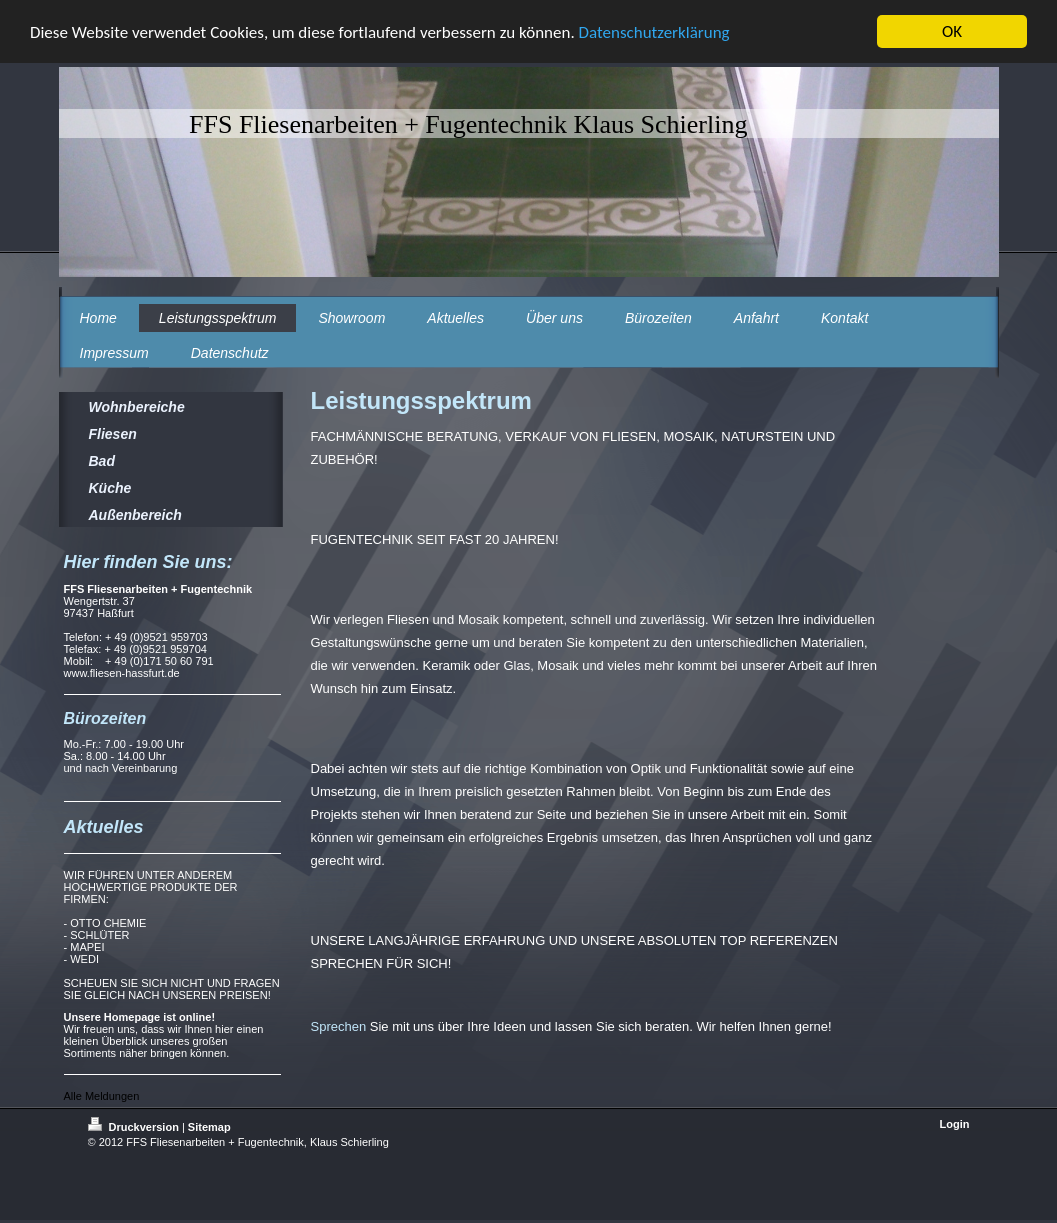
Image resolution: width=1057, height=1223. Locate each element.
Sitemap (209, 1127)
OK (952, 31)
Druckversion (135, 1127)
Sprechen (339, 1026)
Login (955, 1124)
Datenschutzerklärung (654, 32)
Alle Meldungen (102, 1096)
